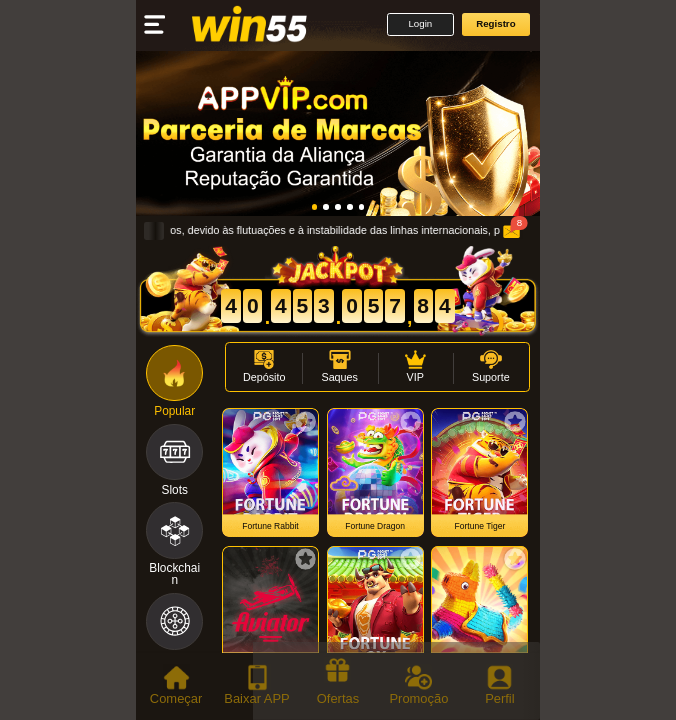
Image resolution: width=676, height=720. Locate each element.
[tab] (176, 686)
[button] (420, 24)
